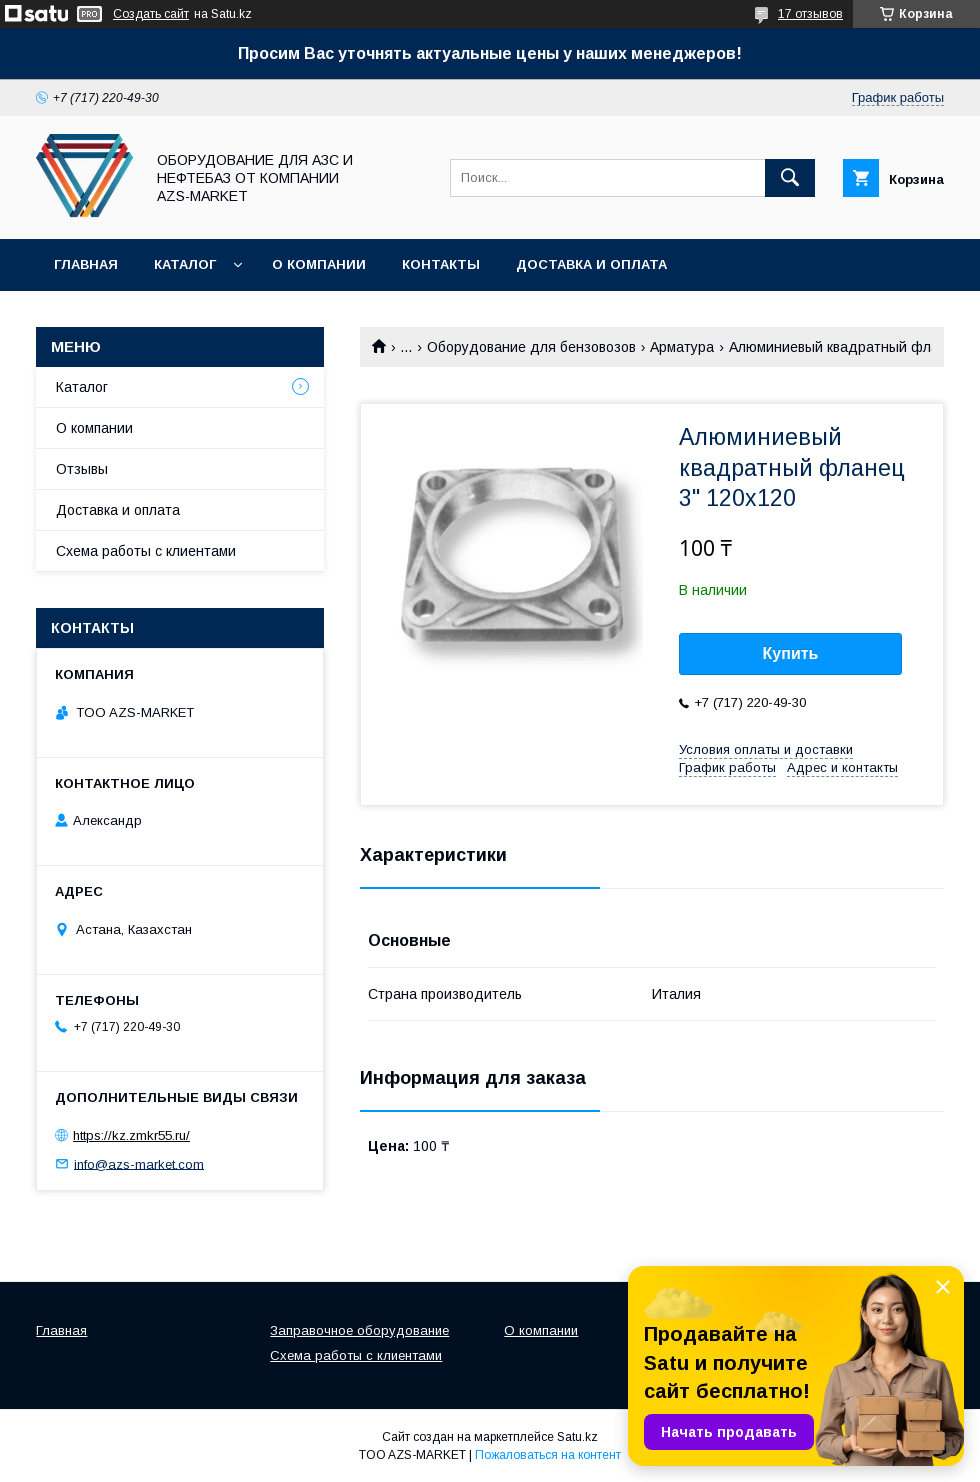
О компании (319, 264)
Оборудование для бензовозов (531, 347)
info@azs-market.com (139, 1163)
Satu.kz (577, 1437)
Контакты (441, 264)
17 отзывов (810, 14)
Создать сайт (151, 14)
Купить (791, 653)
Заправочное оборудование (359, 1330)
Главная (86, 264)
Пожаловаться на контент (548, 1455)
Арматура (682, 347)
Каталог (185, 264)
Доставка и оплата (591, 264)
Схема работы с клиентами (146, 551)
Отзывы (82, 469)
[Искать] (790, 178)
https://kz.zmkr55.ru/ (131, 1135)
